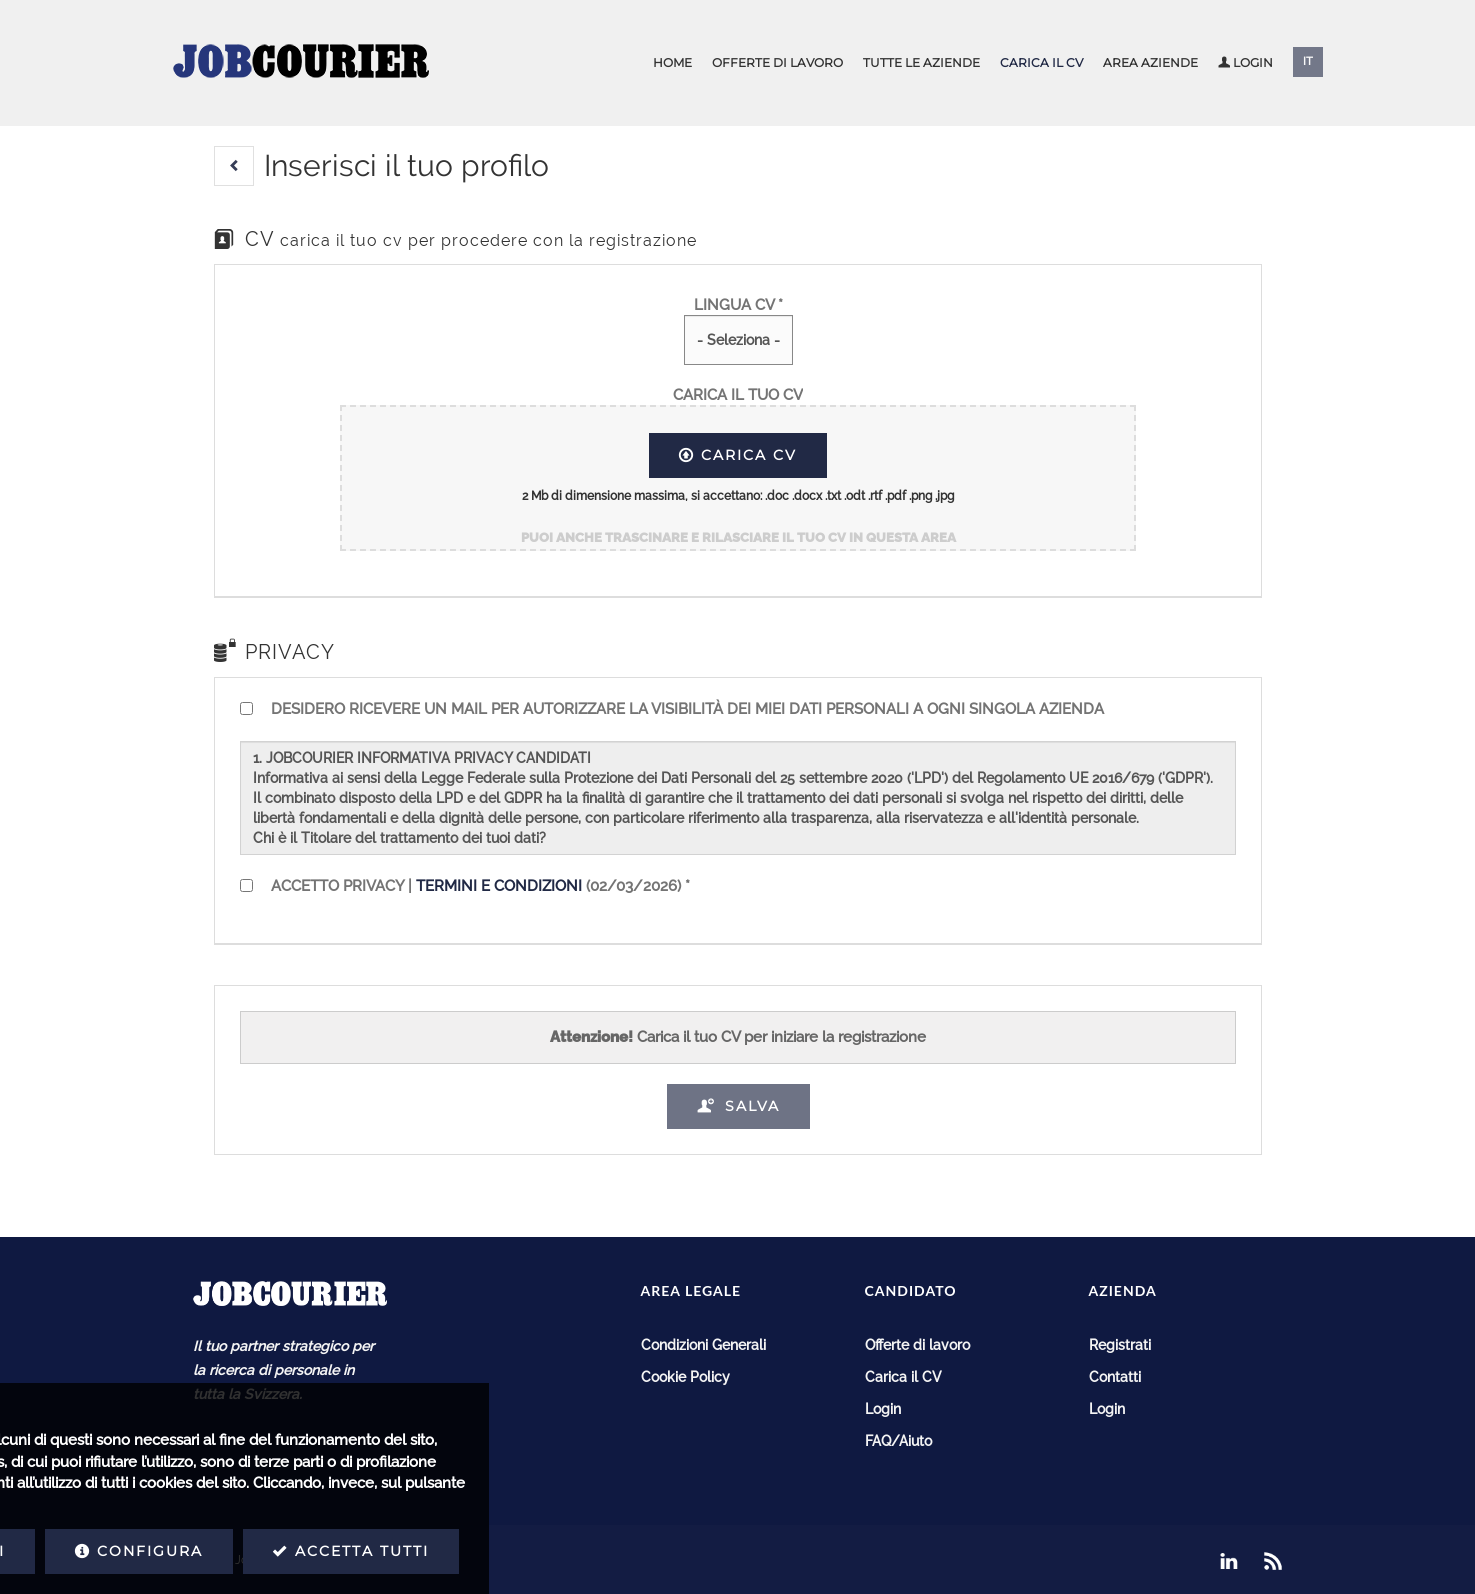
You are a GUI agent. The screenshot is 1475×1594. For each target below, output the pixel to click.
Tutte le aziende (921, 62)
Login (1245, 62)
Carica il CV (1041, 62)
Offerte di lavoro (777, 62)
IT (1308, 61)
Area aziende (1150, 62)
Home (672, 62)
